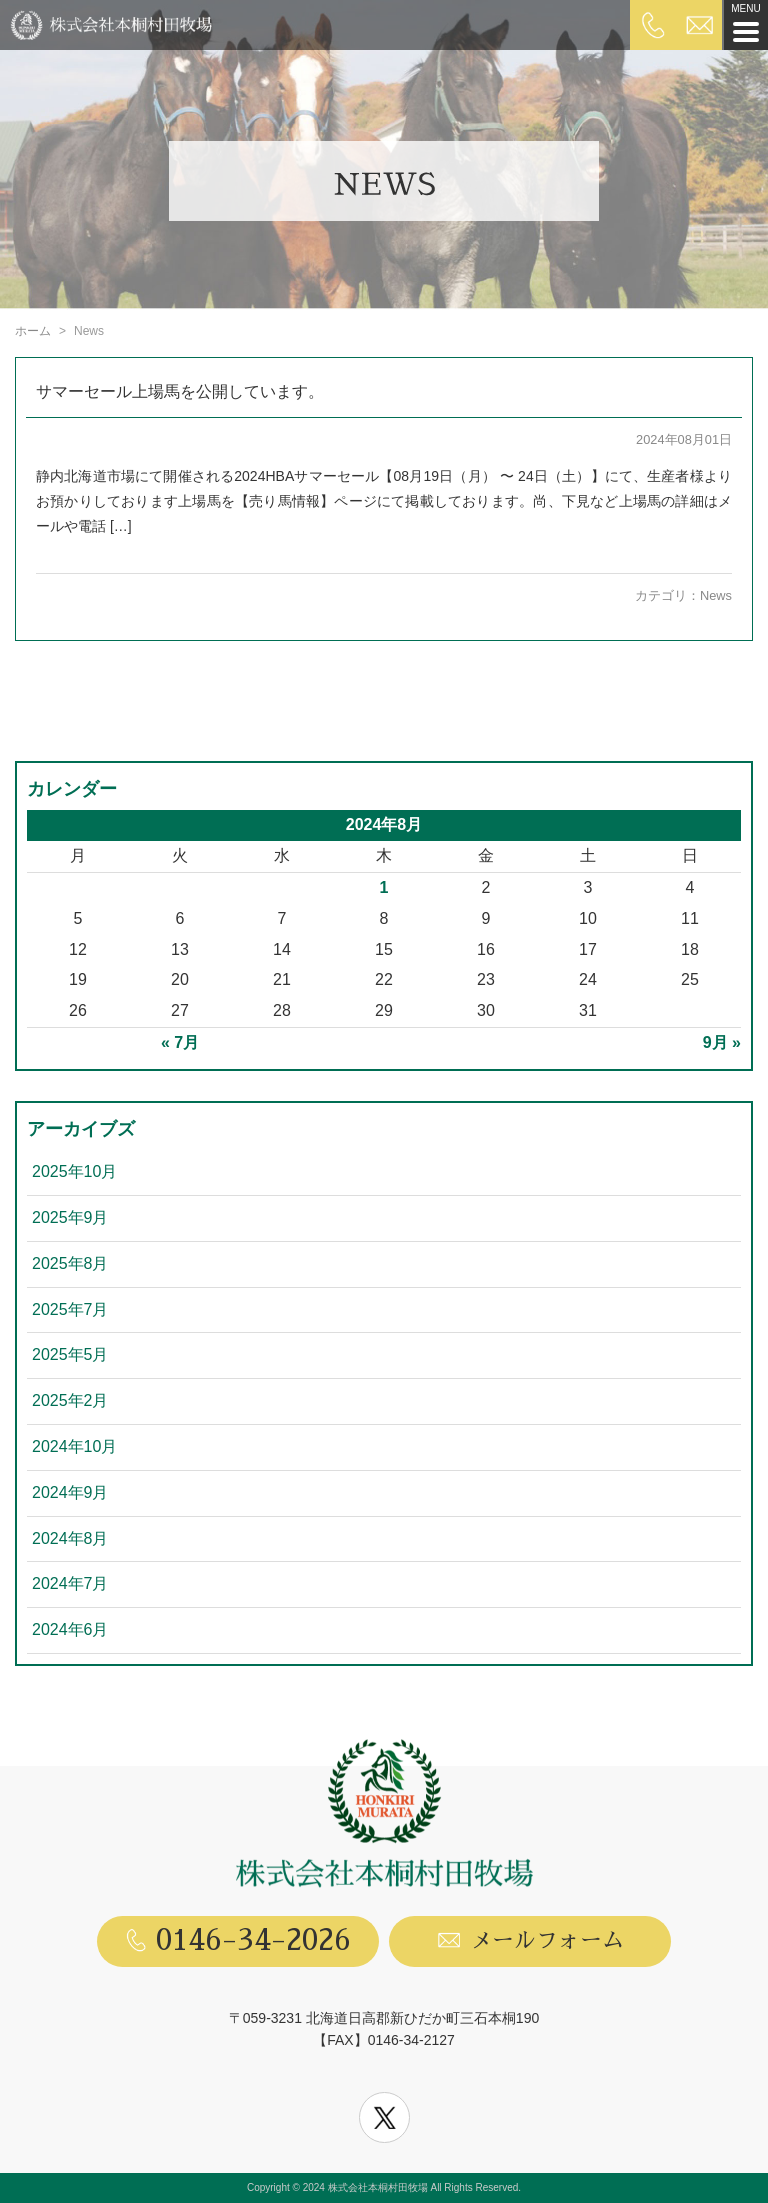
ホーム (33, 331)
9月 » (722, 1042)
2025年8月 (70, 1263)
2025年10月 (74, 1171)
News (716, 595)
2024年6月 (70, 1629)
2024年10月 (74, 1446)
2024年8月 (70, 1538)
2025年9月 (70, 1217)
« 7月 (180, 1042)
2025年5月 (70, 1354)
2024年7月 (70, 1583)
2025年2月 (70, 1400)
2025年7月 (70, 1309)
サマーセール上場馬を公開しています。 (180, 391)
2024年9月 (70, 1492)
